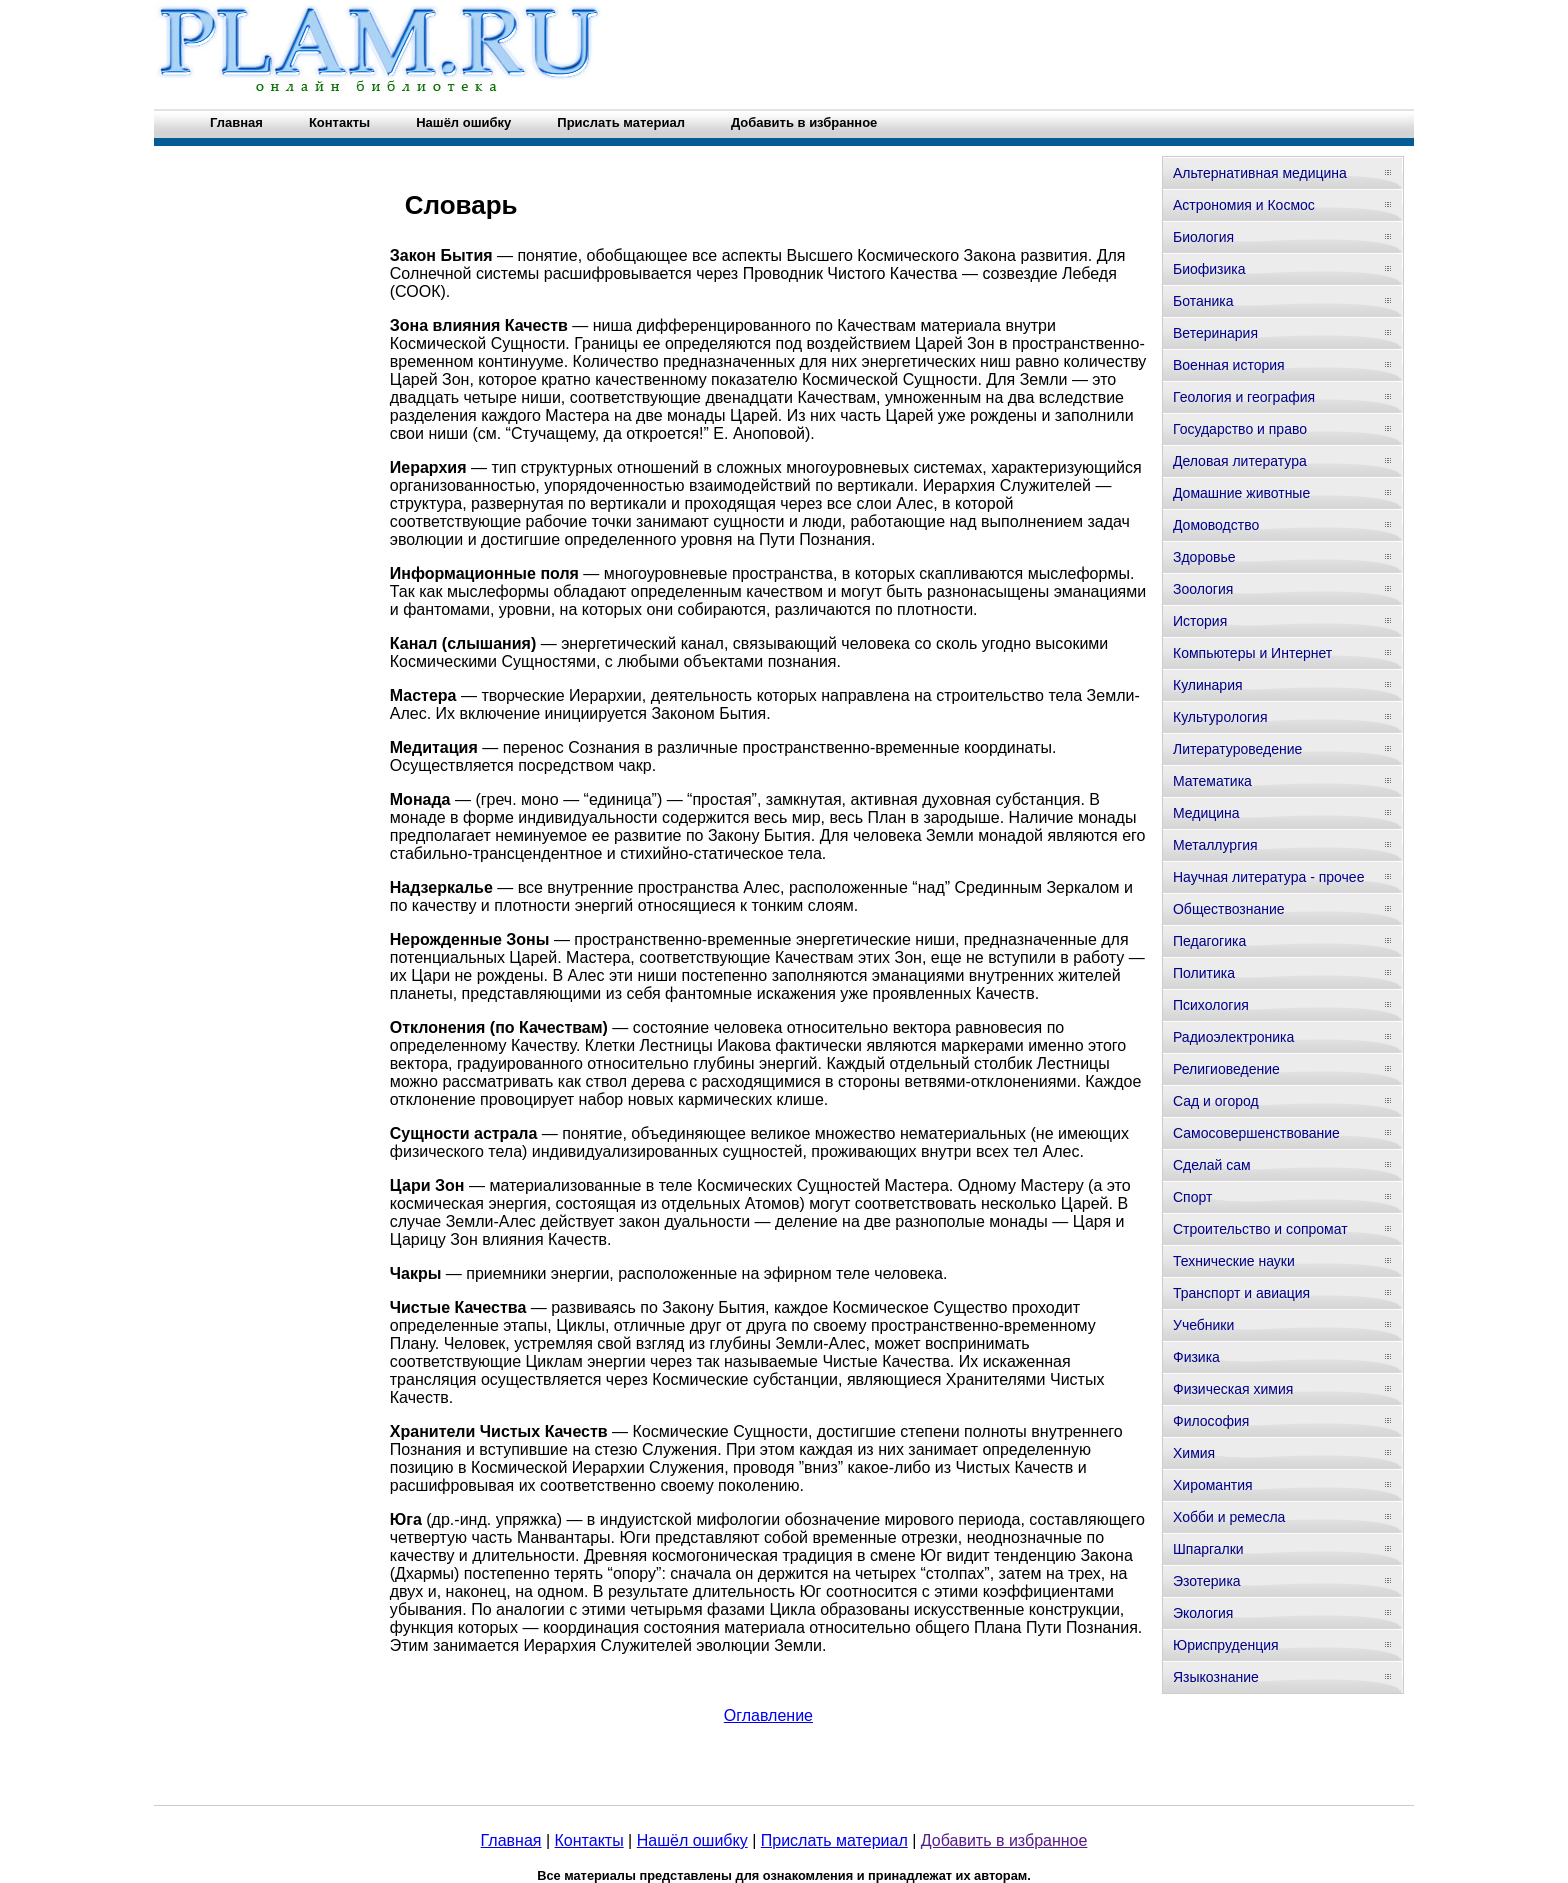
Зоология (1203, 589)
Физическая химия (1233, 1389)
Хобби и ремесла (1229, 1517)
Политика (1204, 973)
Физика (1196, 1357)
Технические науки (1234, 1261)
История (1200, 621)
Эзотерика (1207, 1581)
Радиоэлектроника (1233, 1037)
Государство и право (1240, 429)
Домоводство (1216, 525)
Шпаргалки (1208, 1549)
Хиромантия (1213, 1485)
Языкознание (1216, 1677)
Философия (1211, 1421)
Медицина (1206, 813)
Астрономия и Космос (1244, 205)
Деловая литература (1240, 461)
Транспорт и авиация (1241, 1293)
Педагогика (1209, 941)
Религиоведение (1226, 1069)
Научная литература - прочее (1268, 877)
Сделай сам (1212, 1165)
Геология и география (1244, 397)
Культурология (1220, 717)
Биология (1203, 237)
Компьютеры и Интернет (1252, 653)
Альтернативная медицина (1260, 173)
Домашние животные (1241, 493)
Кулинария (1208, 685)
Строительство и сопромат (1260, 1229)
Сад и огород (1216, 1101)
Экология (1203, 1613)
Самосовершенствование (1256, 1133)
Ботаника (1203, 301)
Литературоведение (1237, 749)
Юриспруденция (1226, 1645)
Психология (1211, 1005)
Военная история (1229, 365)
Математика (1212, 781)
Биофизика (1209, 269)
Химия (1194, 1453)
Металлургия (1215, 845)
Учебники (1203, 1325)
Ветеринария (1215, 333)
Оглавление (768, 1715)
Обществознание (1229, 909)
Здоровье (1204, 557)
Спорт (1192, 1197)
